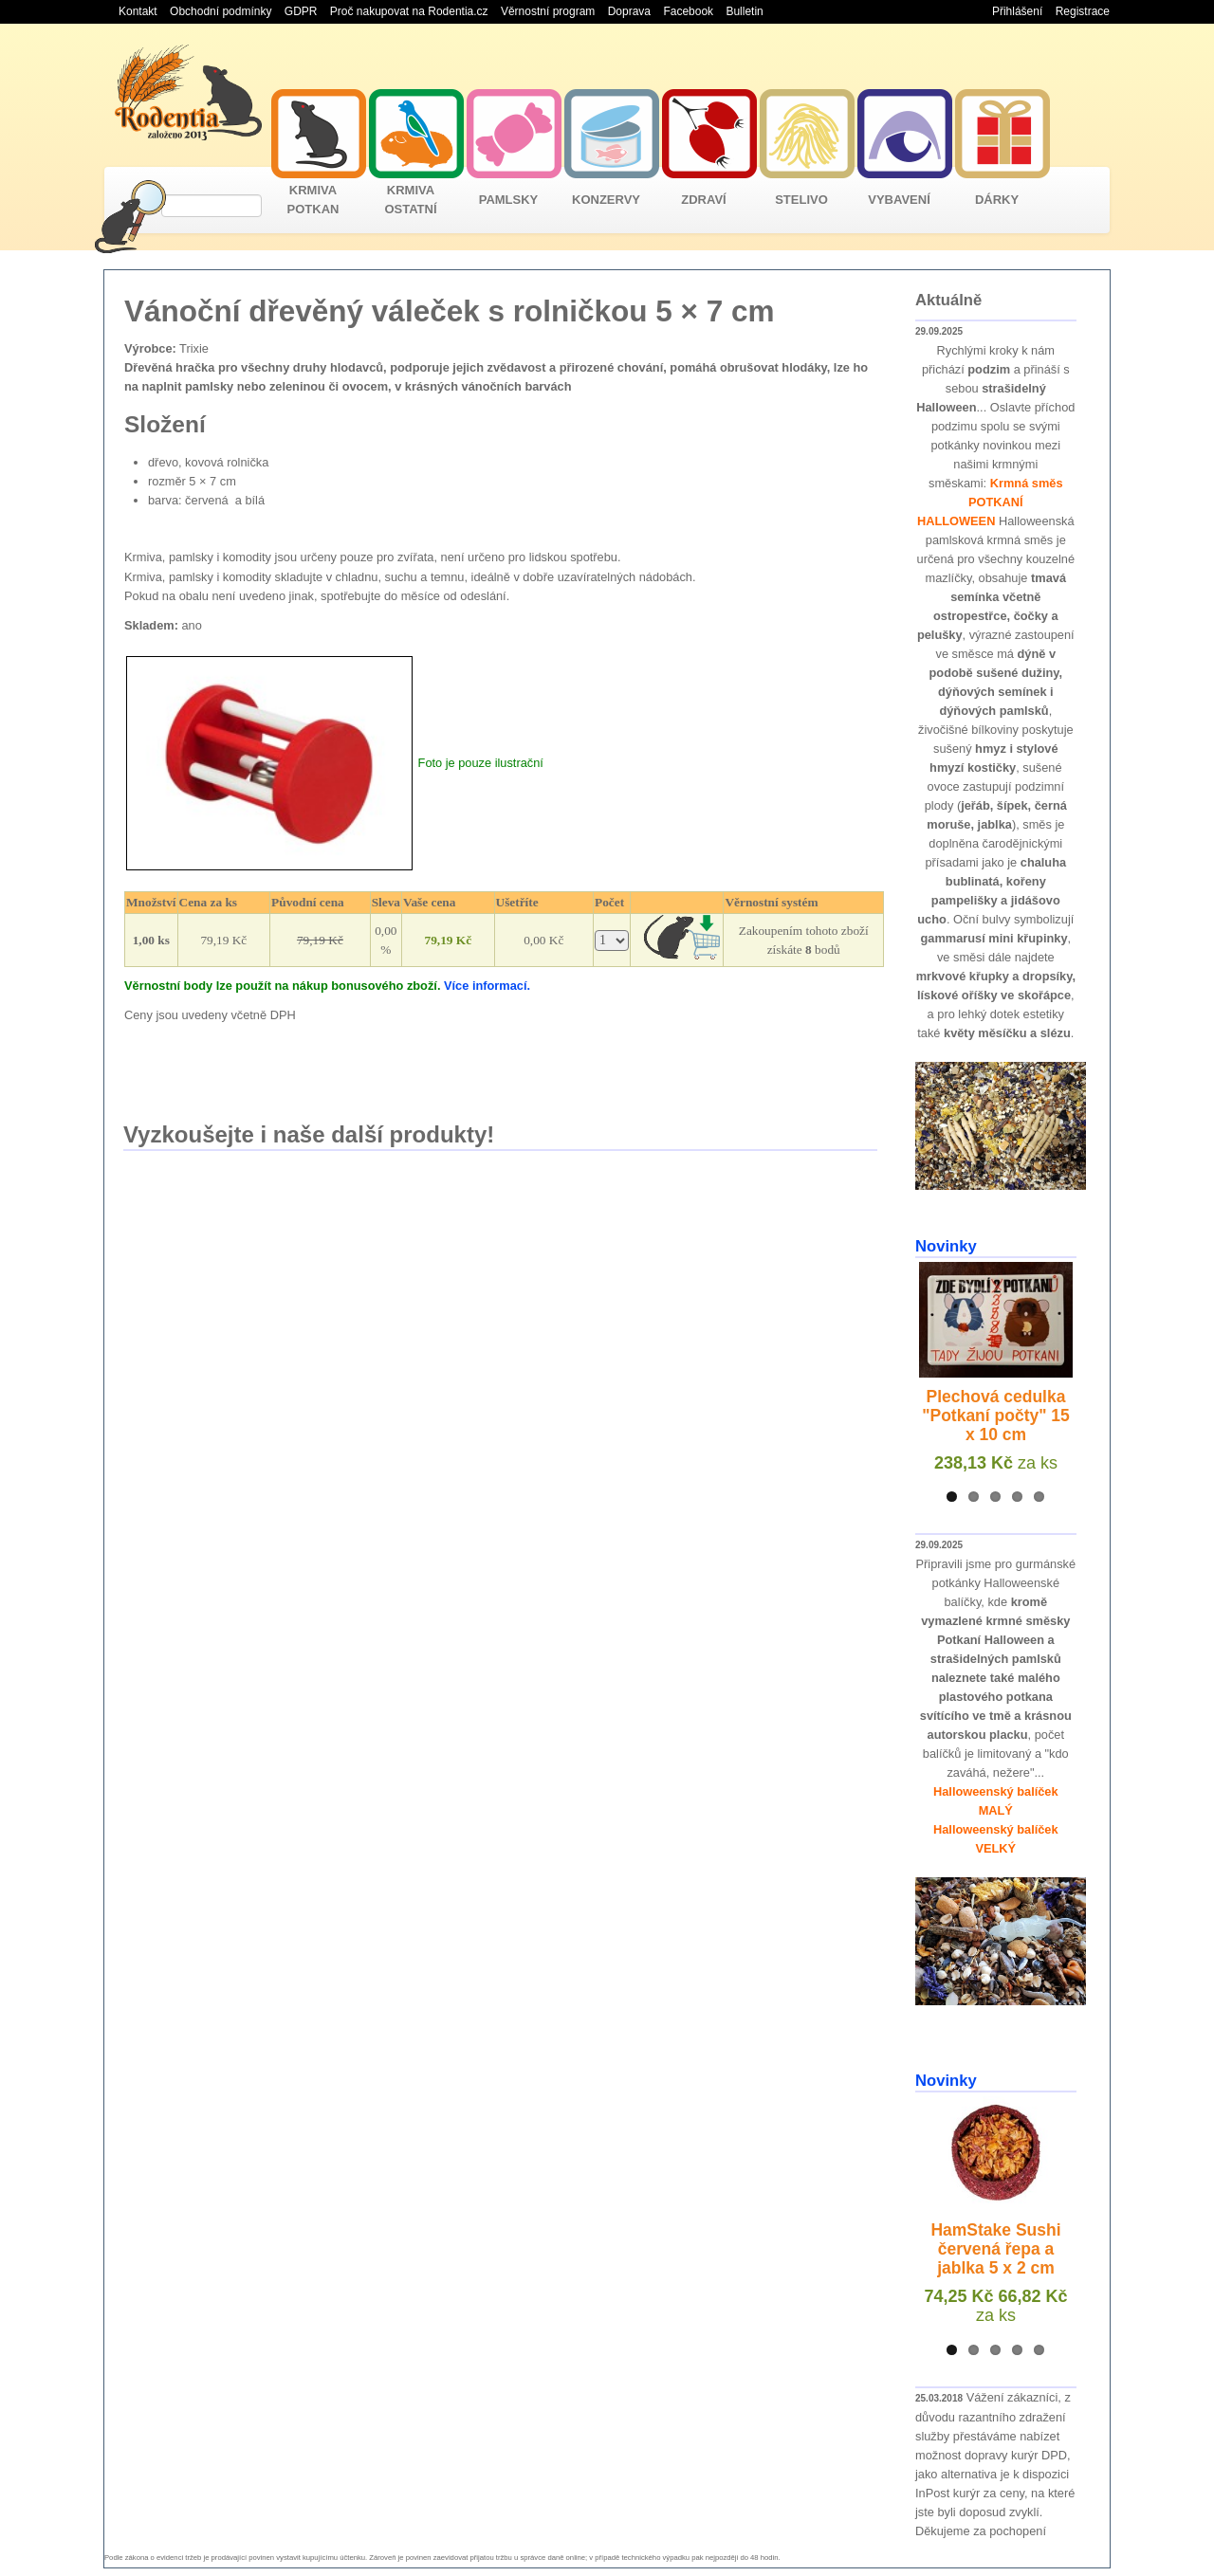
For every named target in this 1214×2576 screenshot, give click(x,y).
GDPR (301, 11)
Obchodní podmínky (220, 11)
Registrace (1083, 11)
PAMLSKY (509, 199)
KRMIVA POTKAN (313, 199)
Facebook (688, 11)
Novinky (946, 1246)
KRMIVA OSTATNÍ (410, 199)
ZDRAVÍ (703, 199)
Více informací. (487, 985)
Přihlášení (1017, 11)
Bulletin (744, 11)
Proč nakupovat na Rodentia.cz (409, 11)
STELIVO (801, 199)
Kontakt (138, 11)
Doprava (629, 11)
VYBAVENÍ (899, 199)
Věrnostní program (548, 11)
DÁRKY (997, 199)
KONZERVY (606, 199)
